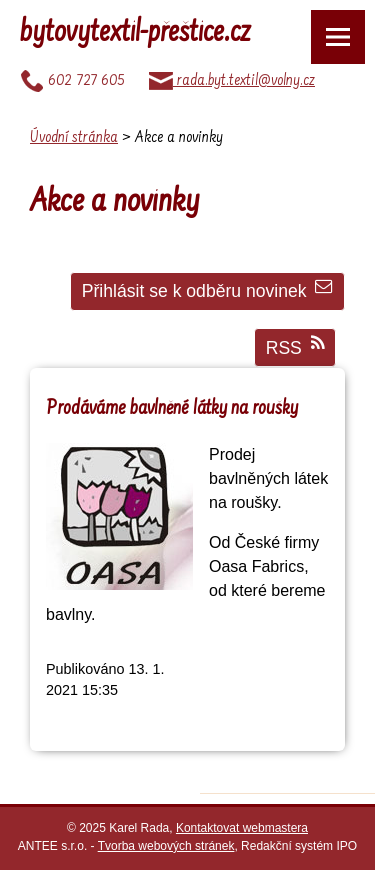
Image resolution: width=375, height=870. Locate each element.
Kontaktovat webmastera (242, 828)
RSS (295, 346)
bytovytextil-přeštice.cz (135, 34)
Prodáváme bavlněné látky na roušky (172, 409)
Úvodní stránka (74, 138)
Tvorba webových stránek (166, 846)
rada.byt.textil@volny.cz (232, 81)
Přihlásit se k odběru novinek (208, 289)
